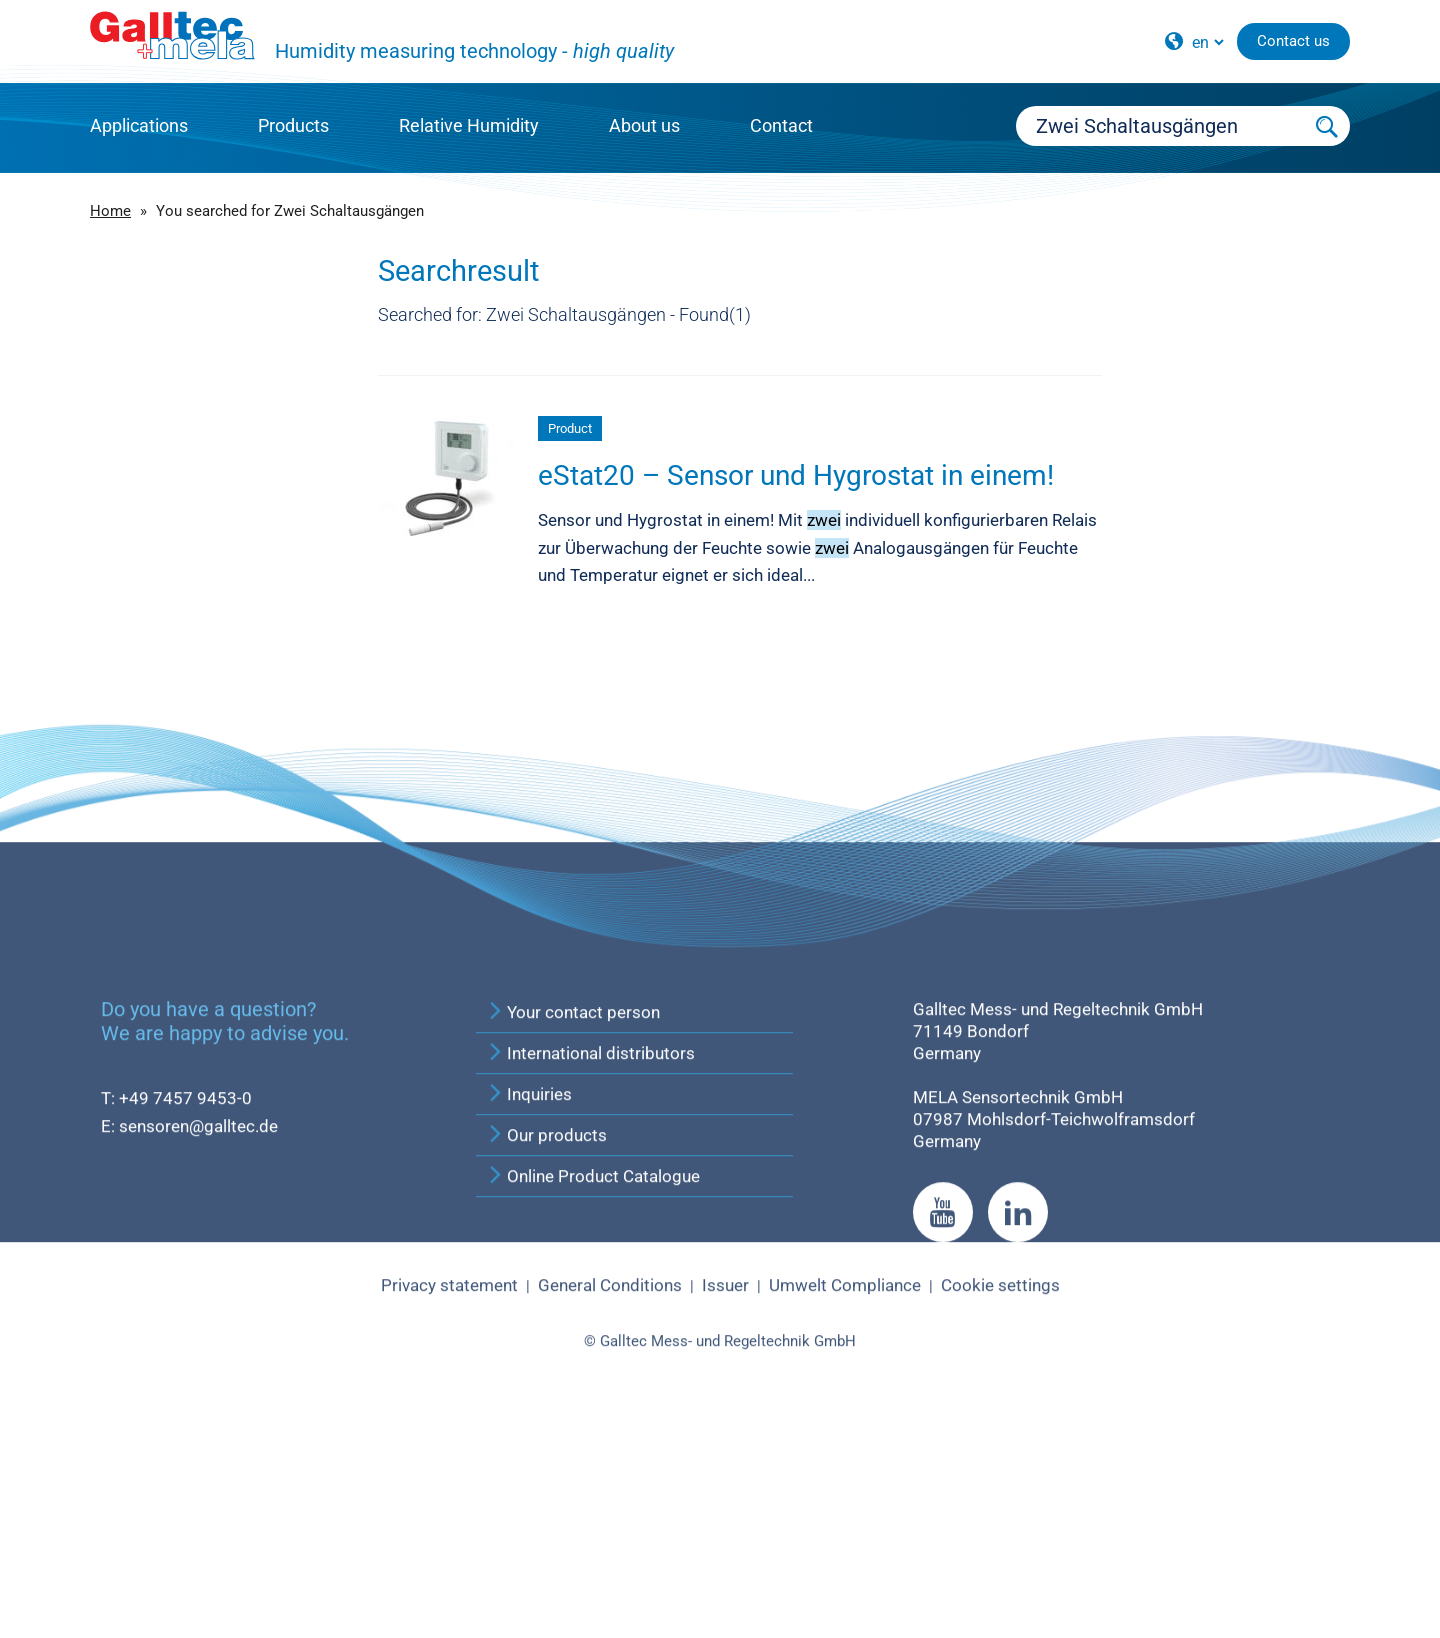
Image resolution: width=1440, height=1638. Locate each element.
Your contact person (573, 1206)
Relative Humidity (469, 125)
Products (293, 125)
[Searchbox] (1161, 126)
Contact (781, 125)
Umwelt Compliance (845, 1479)
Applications (139, 125)
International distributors (590, 1247)
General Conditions (610, 1479)
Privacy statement (449, 1479)
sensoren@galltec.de (198, 1320)
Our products (546, 1329)
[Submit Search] (1328, 126)
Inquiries (529, 1288)
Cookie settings (1000, 1479)
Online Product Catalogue (593, 1370)
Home (110, 211)
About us (644, 125)
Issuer (725, 1479)
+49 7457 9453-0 (185, 1292)
